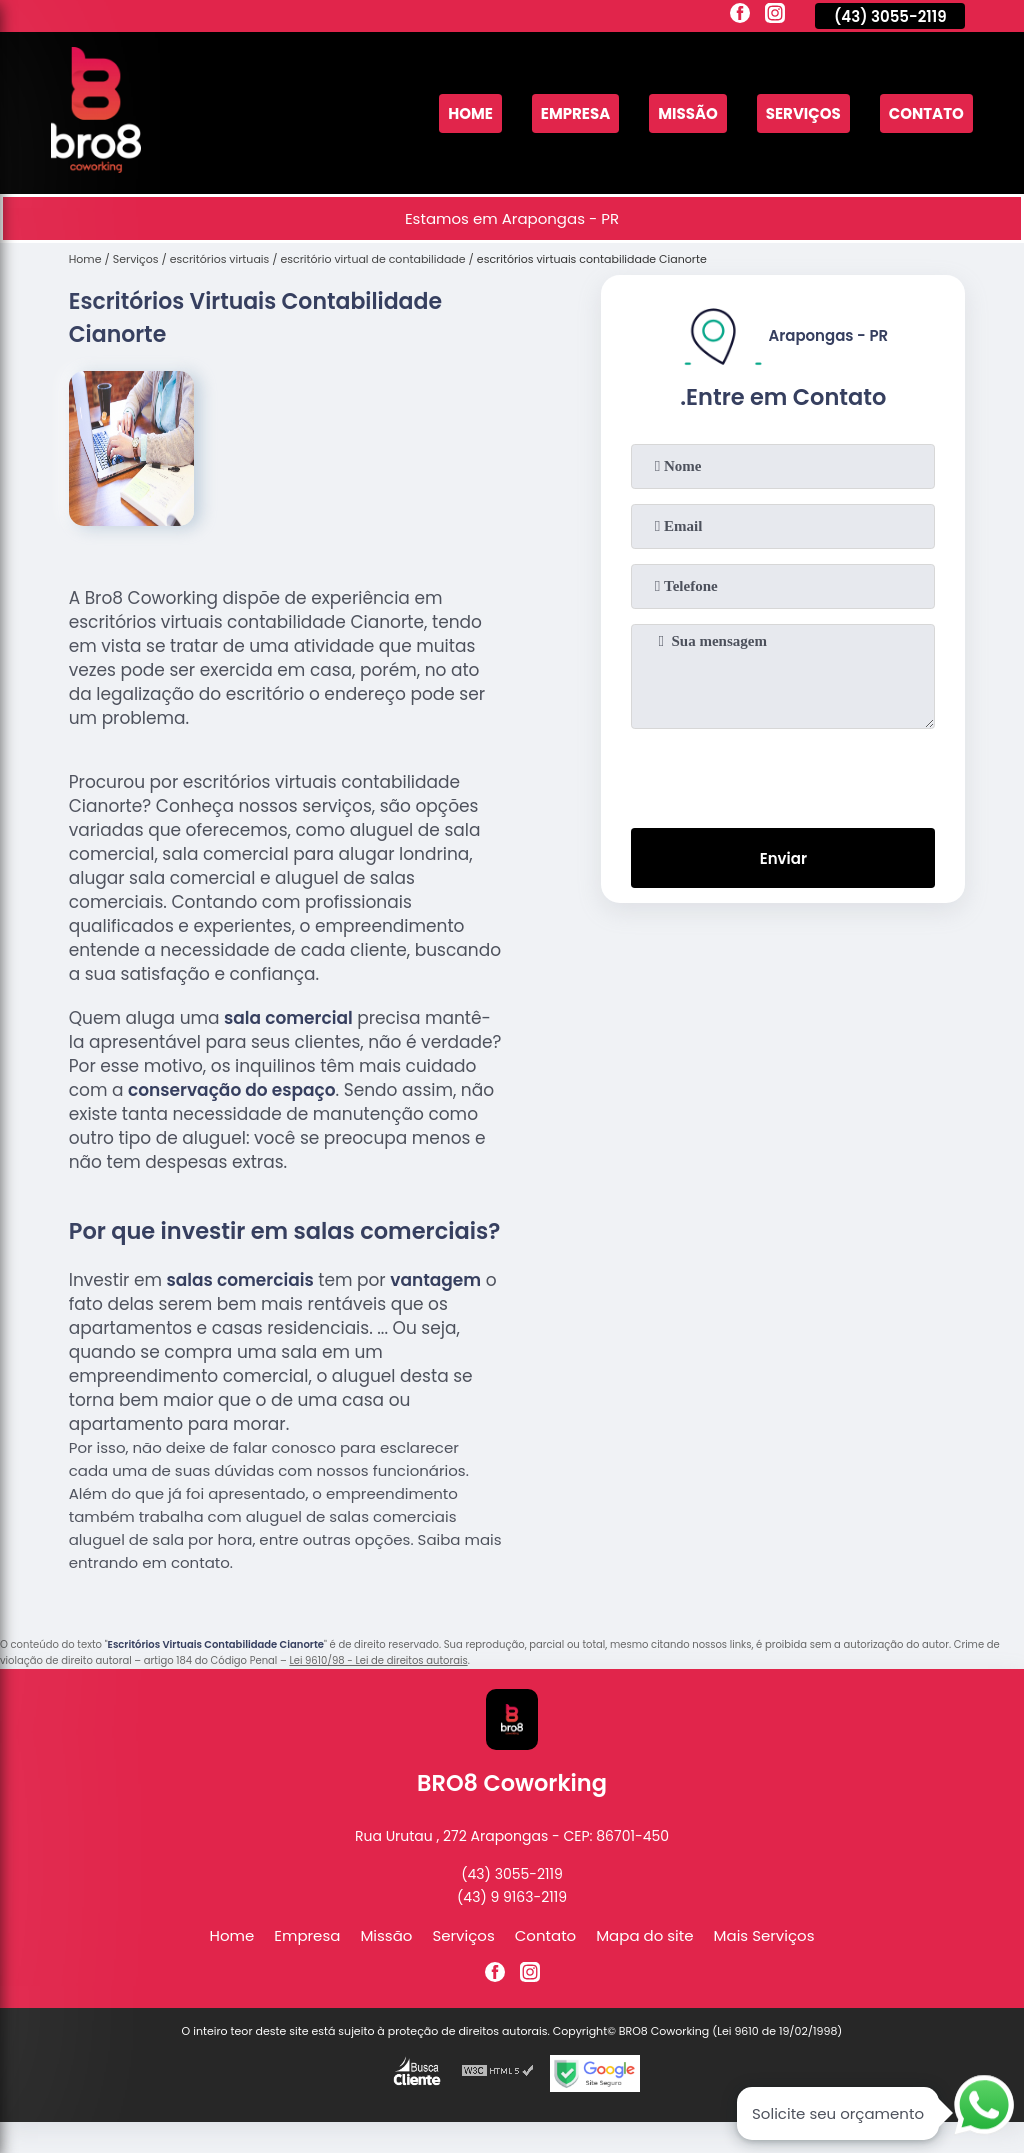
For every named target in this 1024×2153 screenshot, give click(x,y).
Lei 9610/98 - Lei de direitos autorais (378, 1660)
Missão (688, 113)
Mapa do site (644, 1935)
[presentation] (783, 774)
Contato (926, 113)
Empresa (575, 113)
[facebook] (740, 16)
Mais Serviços (764, 1935)
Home (470, 113)
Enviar (783, 858)
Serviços (803, 113)
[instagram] (775, 16)
